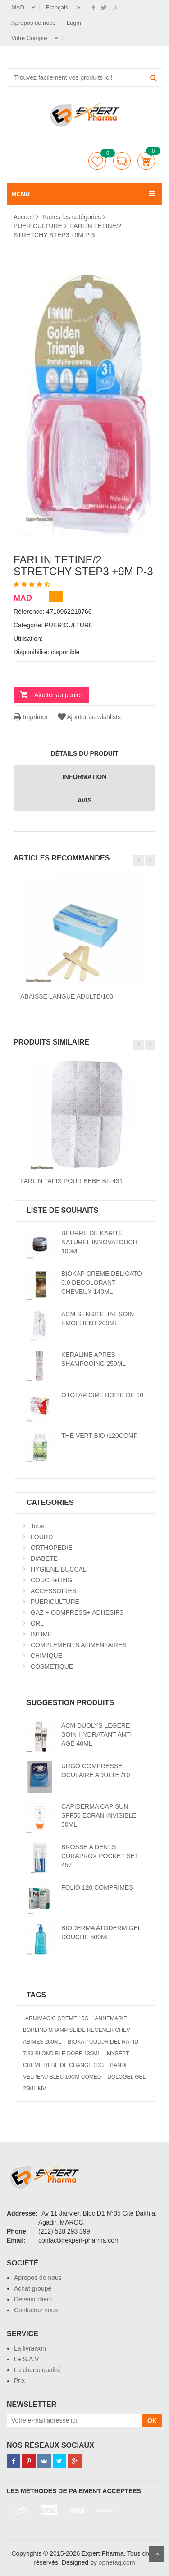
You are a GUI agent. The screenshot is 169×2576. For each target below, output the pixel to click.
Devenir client (33, 2299)
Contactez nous (36, 2310)
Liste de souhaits (97, 161)
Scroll (156, 2554)
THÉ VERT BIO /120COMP (99, 1435)
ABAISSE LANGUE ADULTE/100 (66, 996)
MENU (20, 194)
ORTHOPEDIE (51, 1547)
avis (85, 800)
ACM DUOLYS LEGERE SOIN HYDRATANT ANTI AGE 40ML (96, 1734)
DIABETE (44, 1558)
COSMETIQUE (52, 1666)
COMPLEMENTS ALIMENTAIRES (79, 1644)
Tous (37, 1526)
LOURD (42, 1536)
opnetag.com (117, 2562)
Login (74, 22)
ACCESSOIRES (53, 1590)
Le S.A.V (26, 2359)
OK (152, 2420)
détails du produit (85, 753)
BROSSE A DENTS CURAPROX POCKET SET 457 (99, 1856)
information (85, 776)
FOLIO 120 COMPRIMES (97, 1887)
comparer (122, 161)
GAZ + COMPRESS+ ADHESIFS (77, 1612)
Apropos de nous (34, 22)
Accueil (24, 217)
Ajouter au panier (58, 694)
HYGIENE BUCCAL (59, 1569)
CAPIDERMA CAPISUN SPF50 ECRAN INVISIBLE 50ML (99, 1815)
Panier (146, 161)
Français (58, 7)
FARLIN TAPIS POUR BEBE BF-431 (71, 1180)
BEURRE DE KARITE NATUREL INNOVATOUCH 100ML (99, 1242)
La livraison (30, 2348)
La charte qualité (37, 2369)
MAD (17, 7)
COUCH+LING (51, 1580)
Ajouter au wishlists (88, 717)
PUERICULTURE (38, 226)
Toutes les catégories (71, 217)
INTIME (41, 1634)
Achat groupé (32, 2288)
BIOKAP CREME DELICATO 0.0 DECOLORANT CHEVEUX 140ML (101, 1282)
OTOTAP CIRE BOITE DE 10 (102, 1395)
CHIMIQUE (46, 1655)
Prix (19, 2380)
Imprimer (31, 717)
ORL (37, 1623)
